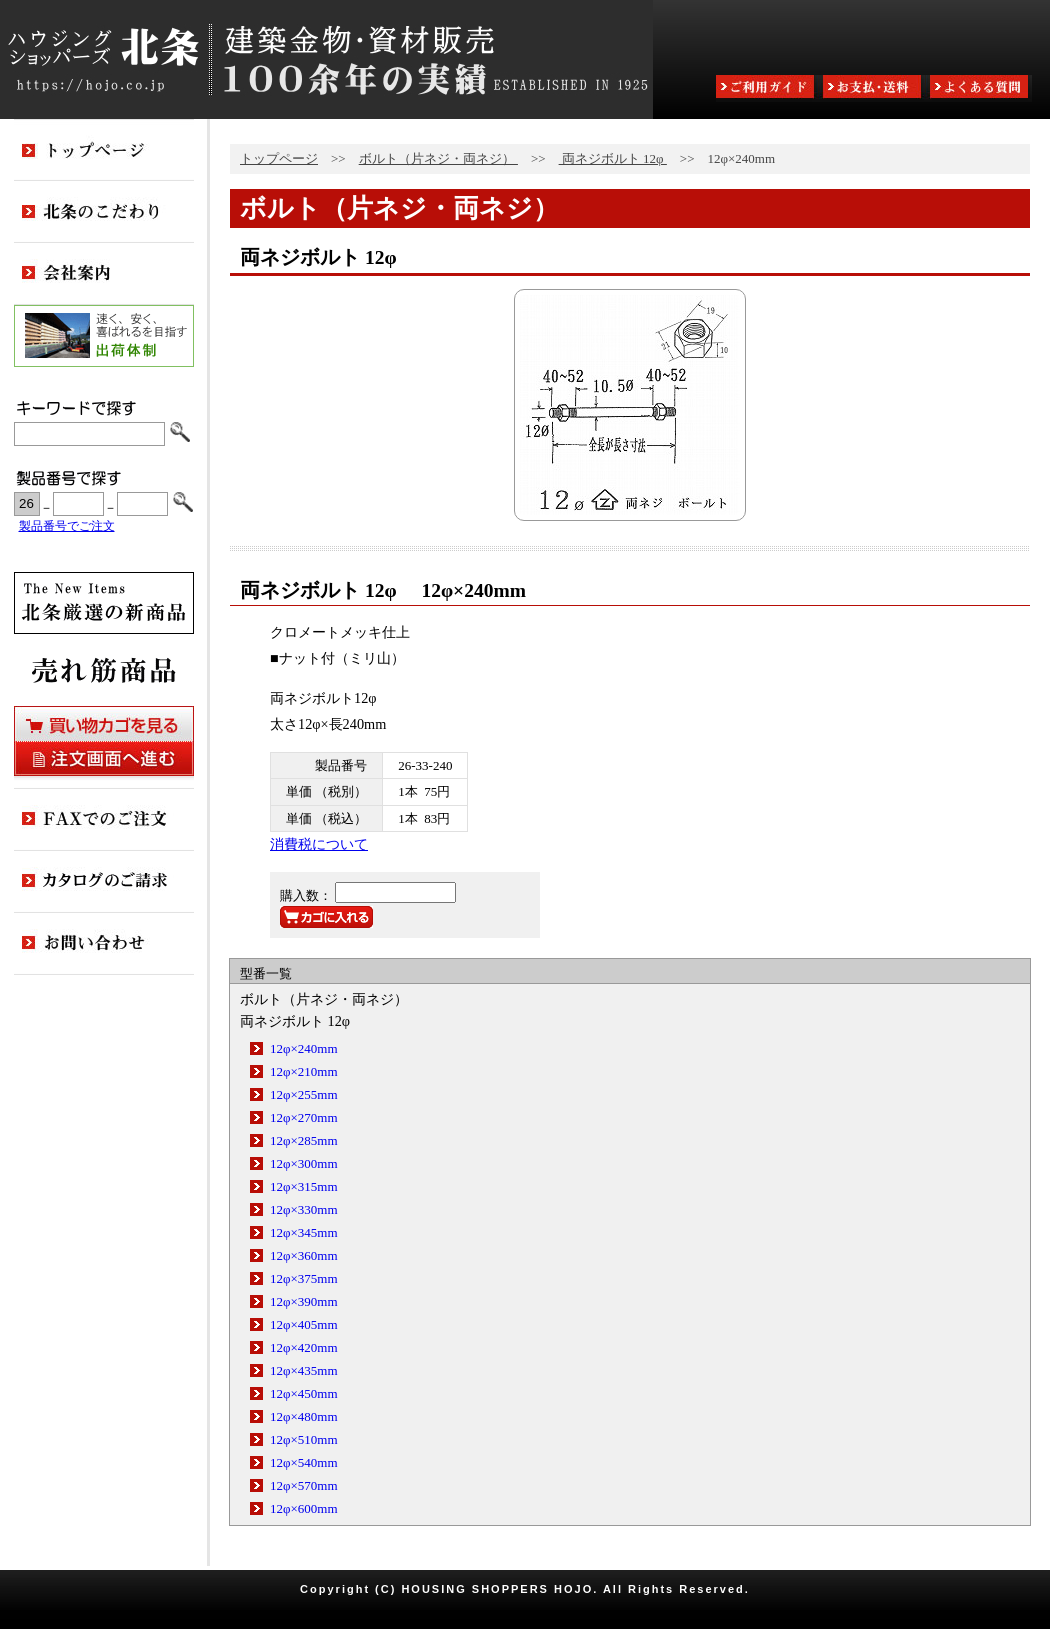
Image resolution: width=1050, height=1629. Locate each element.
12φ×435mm (304, 1370)
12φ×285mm (304, 1140)
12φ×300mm (304, 1163)
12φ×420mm (304, 1347)
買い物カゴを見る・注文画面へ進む (104, 741)
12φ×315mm (304, 1186)
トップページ (279, 158)
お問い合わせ (104, 944)
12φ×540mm (304, 1462)
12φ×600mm (304, 1508)
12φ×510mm (304, 1439)
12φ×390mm (304, 1301)
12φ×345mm (304, 1232)
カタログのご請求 (104, 882)
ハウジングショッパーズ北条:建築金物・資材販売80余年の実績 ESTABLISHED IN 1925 (326, 59)
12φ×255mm (304, 1094)
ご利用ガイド (767, 88)
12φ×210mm (304, 1071)
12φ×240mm (304, 1048)
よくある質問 (981, 88)
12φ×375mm (304, 1278)
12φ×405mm (304, 1324)
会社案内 (104, 274)
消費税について (319, 844)
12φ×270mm (304, 1117)
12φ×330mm (304, 1209)
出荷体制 (104, 336)
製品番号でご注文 (67, 526)
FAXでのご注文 (104, 820)
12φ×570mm (304, 1485)
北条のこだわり (104, 212)
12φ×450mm (304, 1393)
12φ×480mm (304, 1416)
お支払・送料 (874, 88)
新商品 (104, 603)
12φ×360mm (304, 1255)
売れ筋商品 (104, 670)
